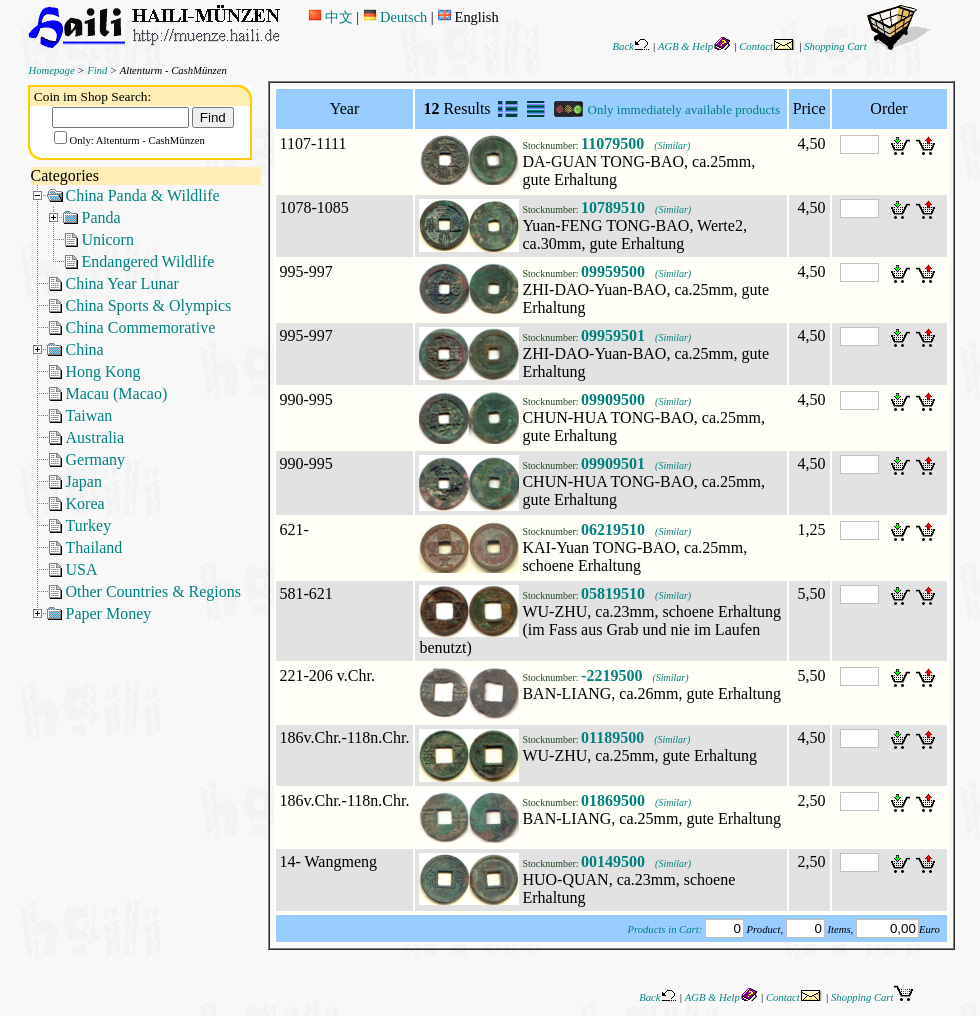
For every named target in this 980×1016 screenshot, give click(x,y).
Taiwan (89, 415)
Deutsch (395, 17)
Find (97, 70)
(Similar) (672, 145)
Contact (767, 46)
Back (631, 46)
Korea (85, 503)
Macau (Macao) (117, 393)
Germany (96, 459)
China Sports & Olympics (149, 305)
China (85, 349)
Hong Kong (103, 371)
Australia (95, 437)
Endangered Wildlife (148, 261)
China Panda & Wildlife (143, 195)
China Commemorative (141, 327)
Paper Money (109, 613)
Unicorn (108, 239)
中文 (330, 17)
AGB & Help (694, 46)
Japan (84, 481)
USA (82, 569)
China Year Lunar (122, 283)
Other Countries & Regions (154, 591)
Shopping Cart (867, 46)
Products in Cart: (664, 929)
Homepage (52, 70)
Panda (101, 217)
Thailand (94, 547)
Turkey (89, 525)
